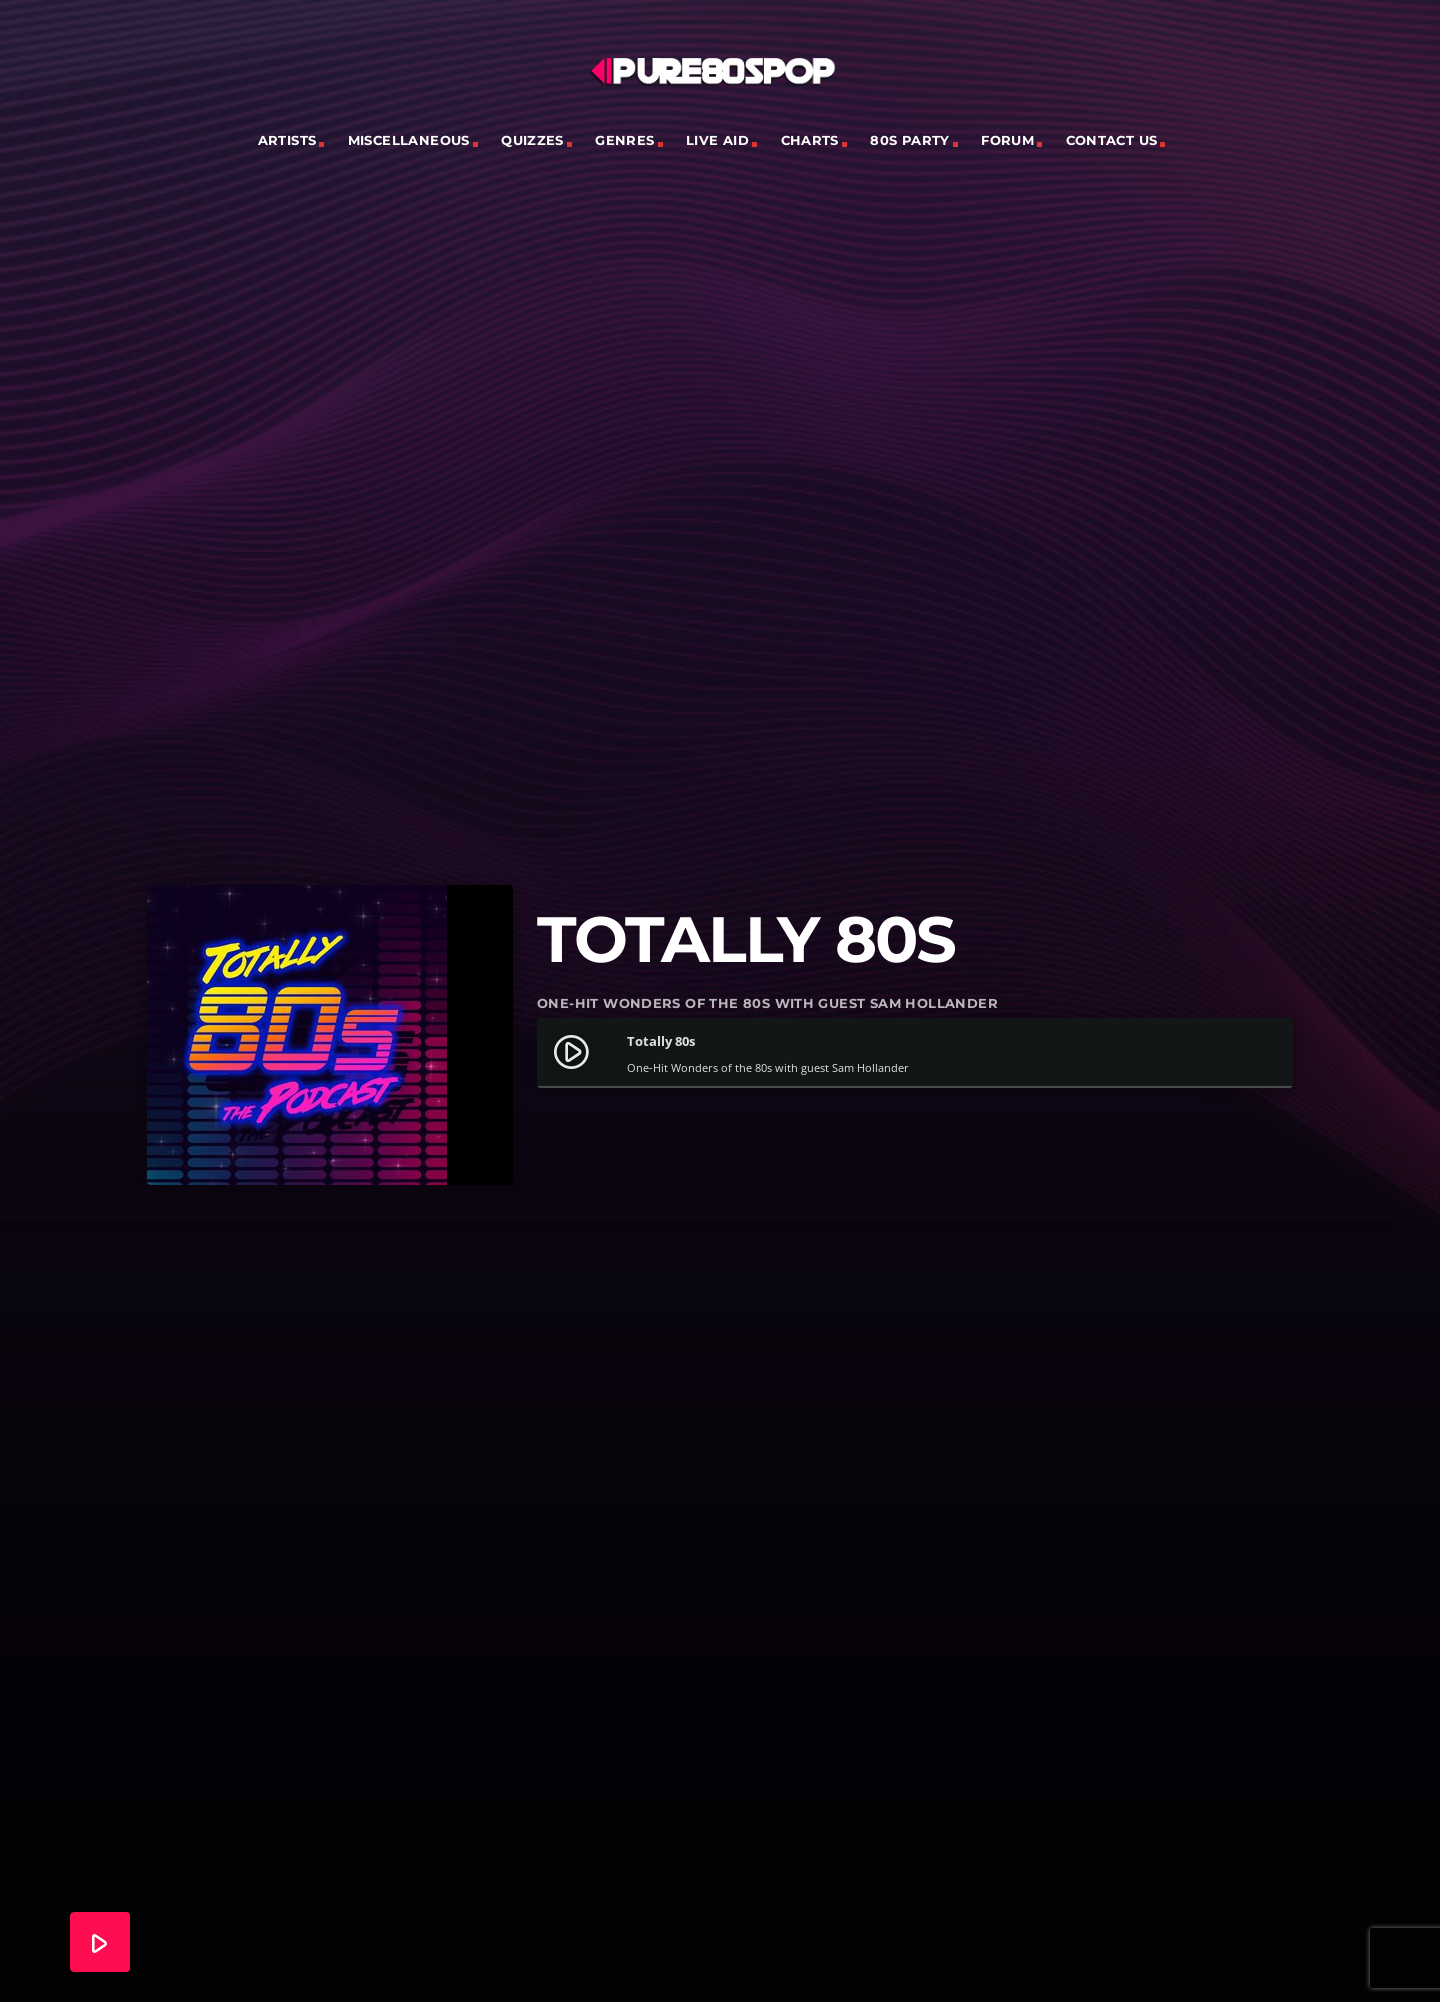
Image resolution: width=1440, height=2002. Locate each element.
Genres (624, 140)
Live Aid (717, 140)
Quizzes (532, 140)
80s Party (910, 140)
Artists (287, 140)
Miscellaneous (409, 140)
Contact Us (1112, 140)
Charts (810, 140)
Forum (1007, 140)
